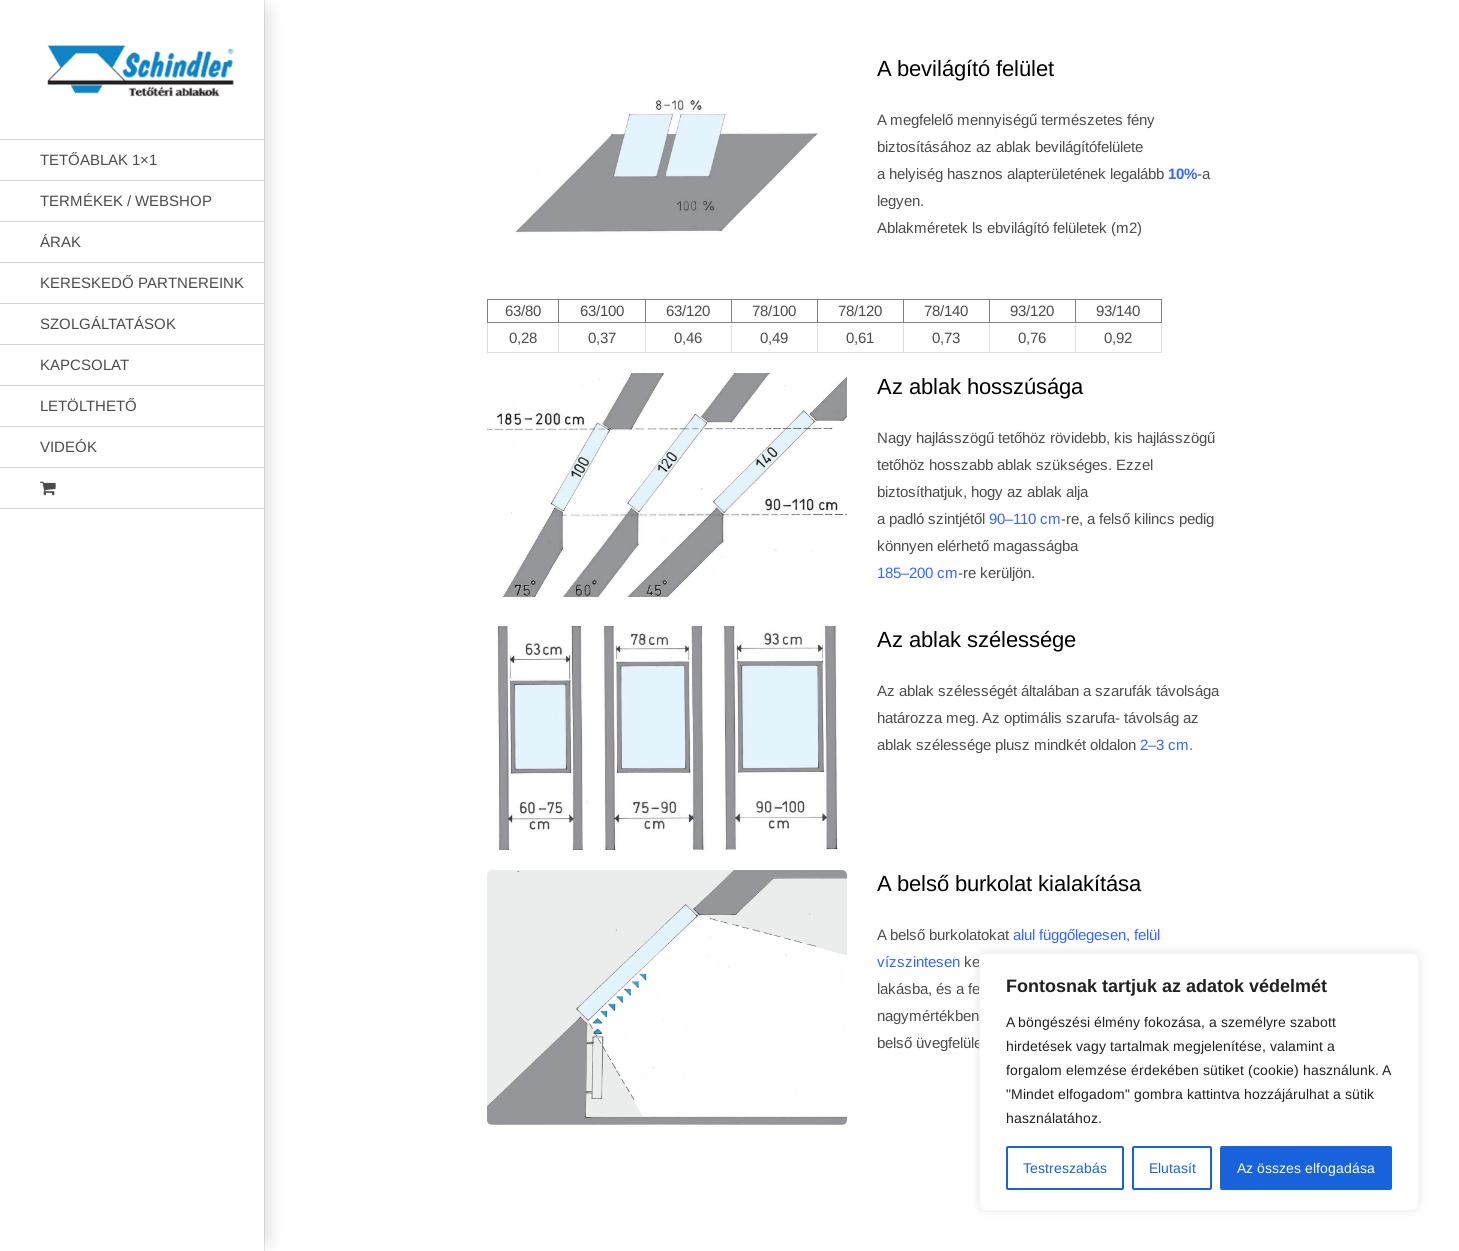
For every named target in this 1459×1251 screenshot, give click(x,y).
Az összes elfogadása (1306, 1168)
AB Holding (987, 1220)
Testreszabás (1065, 1168)
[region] (1199, 1082)
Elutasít (1172, 1168)
